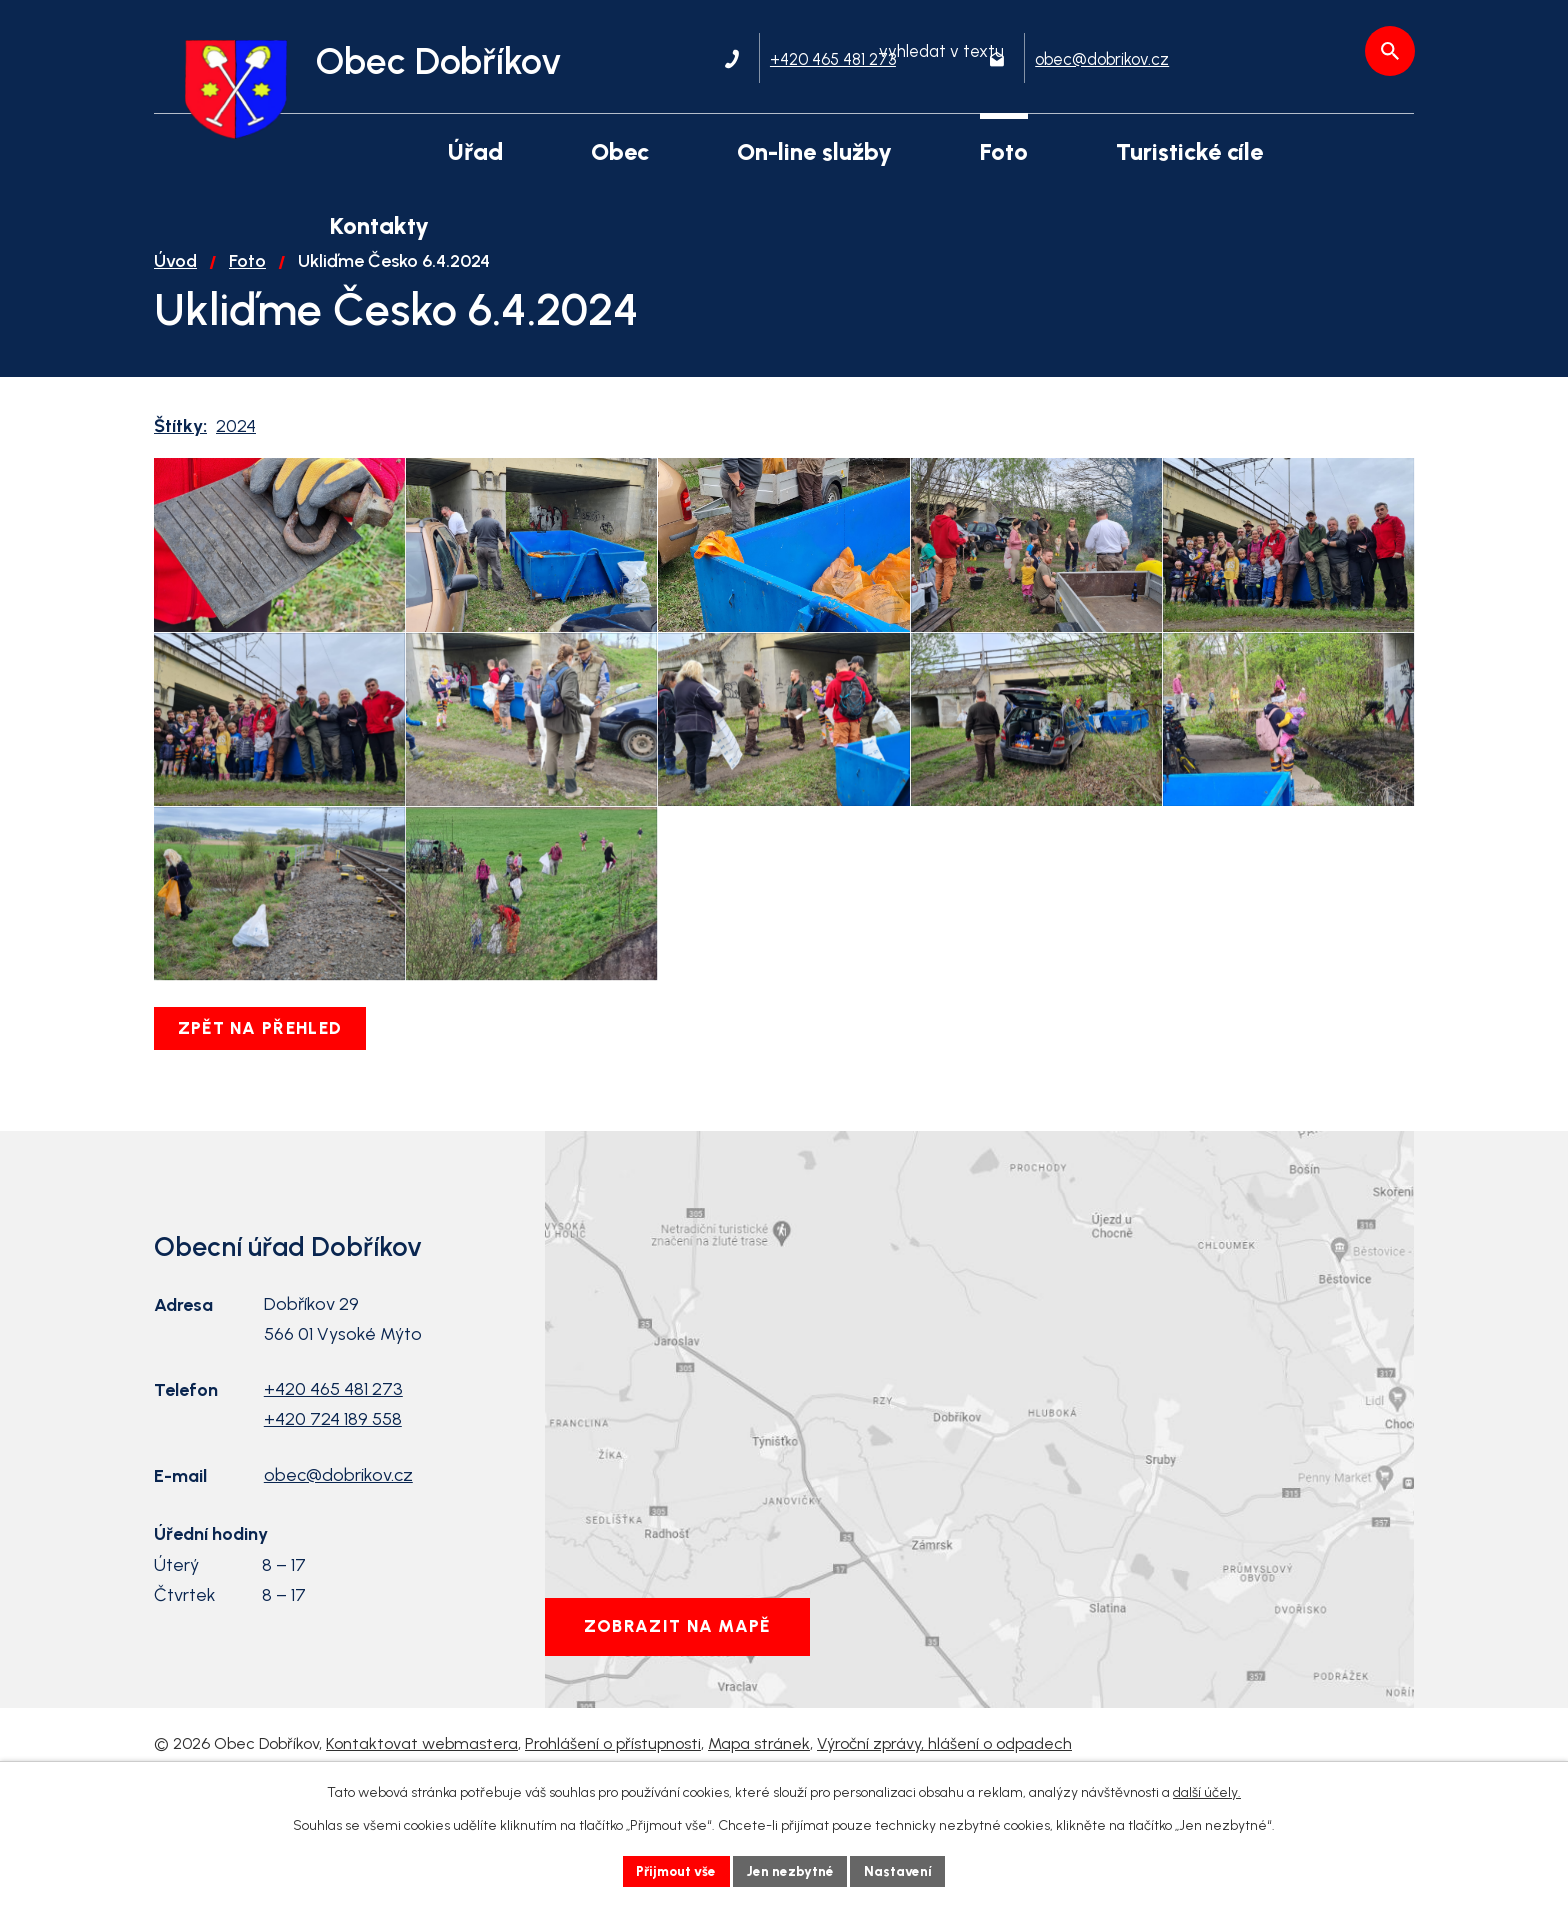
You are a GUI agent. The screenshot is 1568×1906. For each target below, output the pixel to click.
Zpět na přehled (264, 1130)
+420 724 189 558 (333, 1521)
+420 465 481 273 (333, 1491)
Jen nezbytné (792, 1870)
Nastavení (903, 1870)
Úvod (175, 284)
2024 (236, 449)
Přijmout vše (673, 1870)
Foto (247, 284)
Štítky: (180, 449)
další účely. (1207, 1791)
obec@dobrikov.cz (338, 1577)
